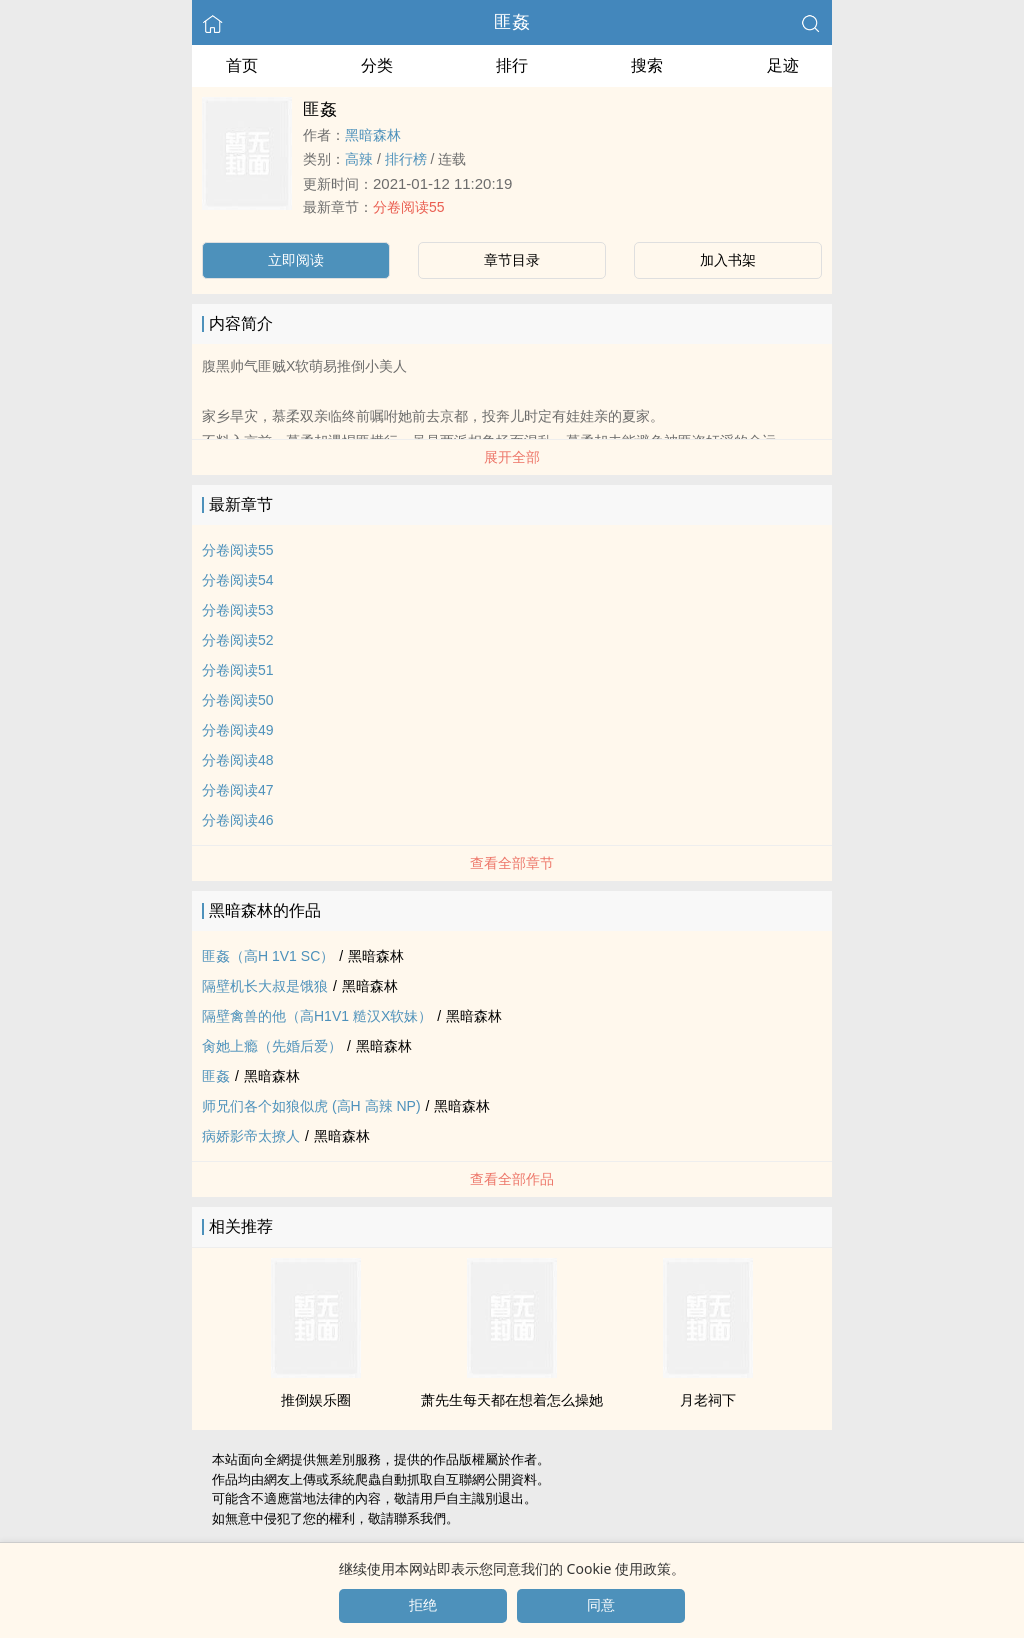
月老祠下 (708, 1400)
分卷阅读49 (238, 730)
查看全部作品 (512, 1179)
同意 (601, 1605)
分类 (377, 65)
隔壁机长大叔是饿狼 (265, 986)
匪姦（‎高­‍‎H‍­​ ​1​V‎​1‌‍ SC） (268, 956)
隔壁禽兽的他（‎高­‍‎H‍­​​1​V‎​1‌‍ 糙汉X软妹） (317, 1016)
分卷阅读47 (238, 790)
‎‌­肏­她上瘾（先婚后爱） (272, 1046)
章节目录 (512, 260)
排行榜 (406, 159)
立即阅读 (296, 260)
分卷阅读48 (238, 760)
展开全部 (512, 457)
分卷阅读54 (238, 580)
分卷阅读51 (238, 670)
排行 (512, 65)
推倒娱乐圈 (316, 1400)
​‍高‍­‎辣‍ (359, 159)
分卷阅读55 (409, 207)
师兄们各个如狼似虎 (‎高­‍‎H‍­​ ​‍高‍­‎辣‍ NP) (311, 1106)
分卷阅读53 (238, 610)
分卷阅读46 (238, 820)
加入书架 (728, 260)
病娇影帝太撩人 (251, 1136)
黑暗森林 (373, 135)
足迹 (783, 65)
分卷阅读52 (238, 640)
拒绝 (423, 1605)
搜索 (647, 65)
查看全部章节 (512, 863)
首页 (242, 65)
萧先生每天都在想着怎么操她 (512, 1400)
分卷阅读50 (238, 700)
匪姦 (512, 22)
